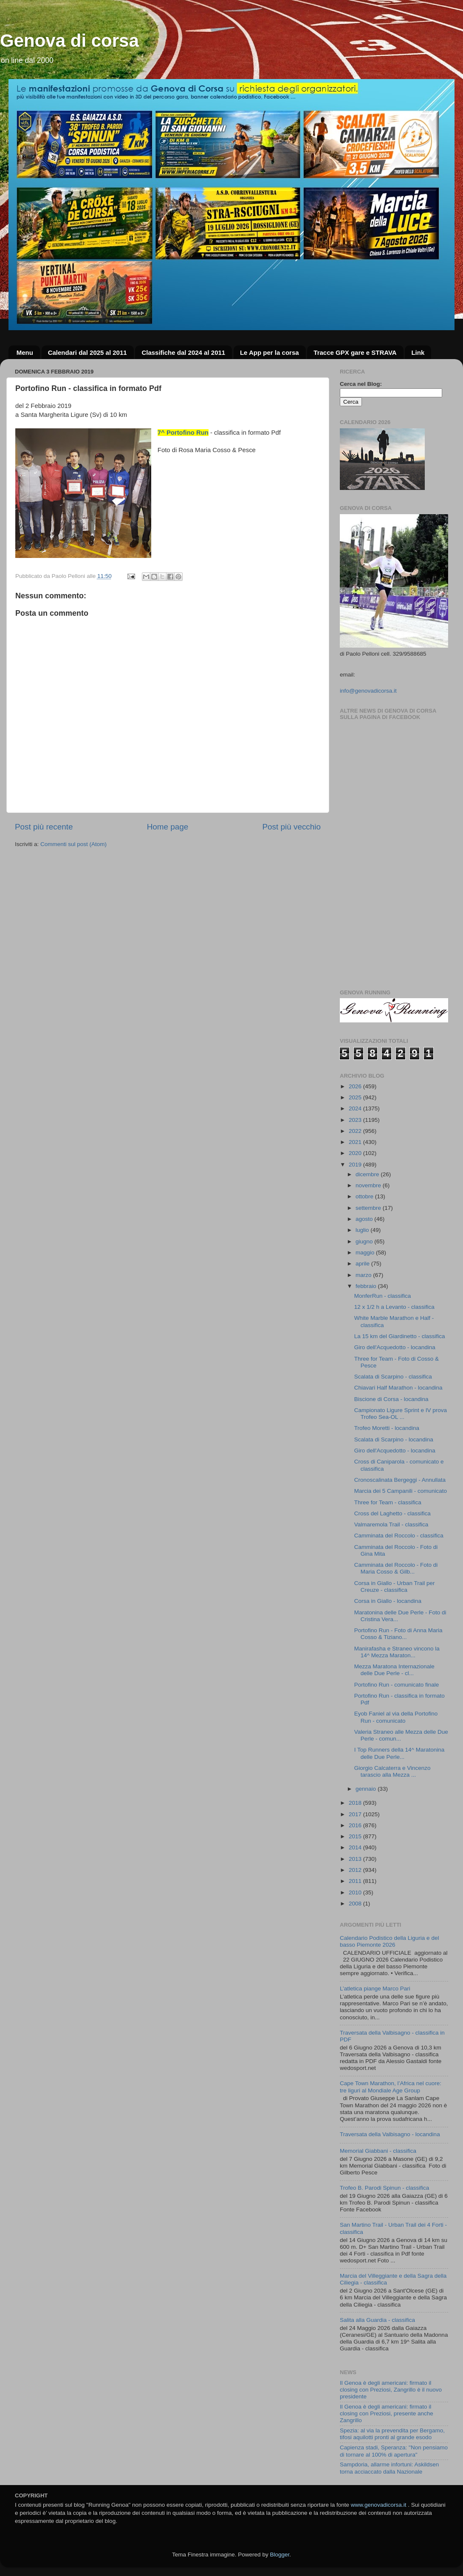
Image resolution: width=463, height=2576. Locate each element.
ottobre (365, 1196)
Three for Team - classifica (387, 1502)
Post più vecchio (291, 826)
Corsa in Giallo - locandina (387, 1601)
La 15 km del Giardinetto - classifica (399, 1336)
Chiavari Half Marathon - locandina (398, 1387)
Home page (168, 826)
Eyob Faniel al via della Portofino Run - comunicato (396, 1717)
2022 (356, 1131)
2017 (356, 1814)
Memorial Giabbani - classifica (378, 2151)
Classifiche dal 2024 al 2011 (183, 352)
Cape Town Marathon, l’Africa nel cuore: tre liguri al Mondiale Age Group (390, 2086)
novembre (369, 1185)
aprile (363, 1263)
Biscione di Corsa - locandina (391, 1399)
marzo (364, 1275)
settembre (369, 1208)
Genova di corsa (69, 41)
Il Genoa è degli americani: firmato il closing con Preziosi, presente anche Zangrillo (386, 2413)
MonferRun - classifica (382, 1296)
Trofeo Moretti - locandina (386, 1428)
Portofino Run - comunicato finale (396, 1684)
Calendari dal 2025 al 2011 (87, 352)
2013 (356, 1859)
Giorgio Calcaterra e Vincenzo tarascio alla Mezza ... (392, 1771)
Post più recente (44, 826)
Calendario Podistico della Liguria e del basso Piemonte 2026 (389, 1941)
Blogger (279, 2554)
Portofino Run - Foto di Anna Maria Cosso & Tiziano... (398, 1633)
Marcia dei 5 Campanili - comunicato (400, 1491)
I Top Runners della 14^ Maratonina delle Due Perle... (399, 1753)
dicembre (368, 1174)
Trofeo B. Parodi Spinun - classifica (384, 2188)
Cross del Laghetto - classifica (392, 1513)
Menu (25, 352)
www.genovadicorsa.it (379, 2505)
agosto (365, 1219)
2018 (356, 1803)
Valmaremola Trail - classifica (391, 1524)
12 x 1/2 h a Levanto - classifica (394, 1307)
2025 (356, 1097)
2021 (356, 1142)
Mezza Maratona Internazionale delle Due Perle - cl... (394, 1669)
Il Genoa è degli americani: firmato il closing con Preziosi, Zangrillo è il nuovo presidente (391, 2390)
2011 (356, 1881)
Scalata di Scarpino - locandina (393, 1439)
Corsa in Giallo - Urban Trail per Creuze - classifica (394, 1586)
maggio (366, 1252)
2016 (356, 1825)
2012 (356, 1870)
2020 (356, 1153)
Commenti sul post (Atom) (73, 844)
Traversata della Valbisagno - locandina (390, 2134)
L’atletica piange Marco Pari (375, 1988)
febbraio (367, 1286)
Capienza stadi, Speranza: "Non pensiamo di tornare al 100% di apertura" (394, 2450)
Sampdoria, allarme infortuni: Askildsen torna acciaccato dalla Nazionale (389, 2467)
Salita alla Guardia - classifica (377, 2320)
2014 (356, 1847)
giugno (365, 1241)
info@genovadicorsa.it (368, 691)
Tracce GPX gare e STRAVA (354, 352)
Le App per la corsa (269, 352)
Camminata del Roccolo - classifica (398, 1535)
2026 (356, 1086)
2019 (356, 1164)
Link (417, 352)
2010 (356, 1892)
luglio (363, 1230)
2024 (356, 1108)
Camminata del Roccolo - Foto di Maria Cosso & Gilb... (396, 1568)
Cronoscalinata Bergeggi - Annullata (400, 1480)
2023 (356, 1120)
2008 (356, 1903)
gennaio (367, 1789)
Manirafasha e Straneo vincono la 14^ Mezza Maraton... (397, 1652)
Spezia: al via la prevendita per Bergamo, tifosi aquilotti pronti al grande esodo (392, 2433)
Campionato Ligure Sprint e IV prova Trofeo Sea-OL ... (400, 1413)
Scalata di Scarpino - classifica (393, 1376)
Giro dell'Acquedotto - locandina (394, 1347)
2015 (356, 1836)
